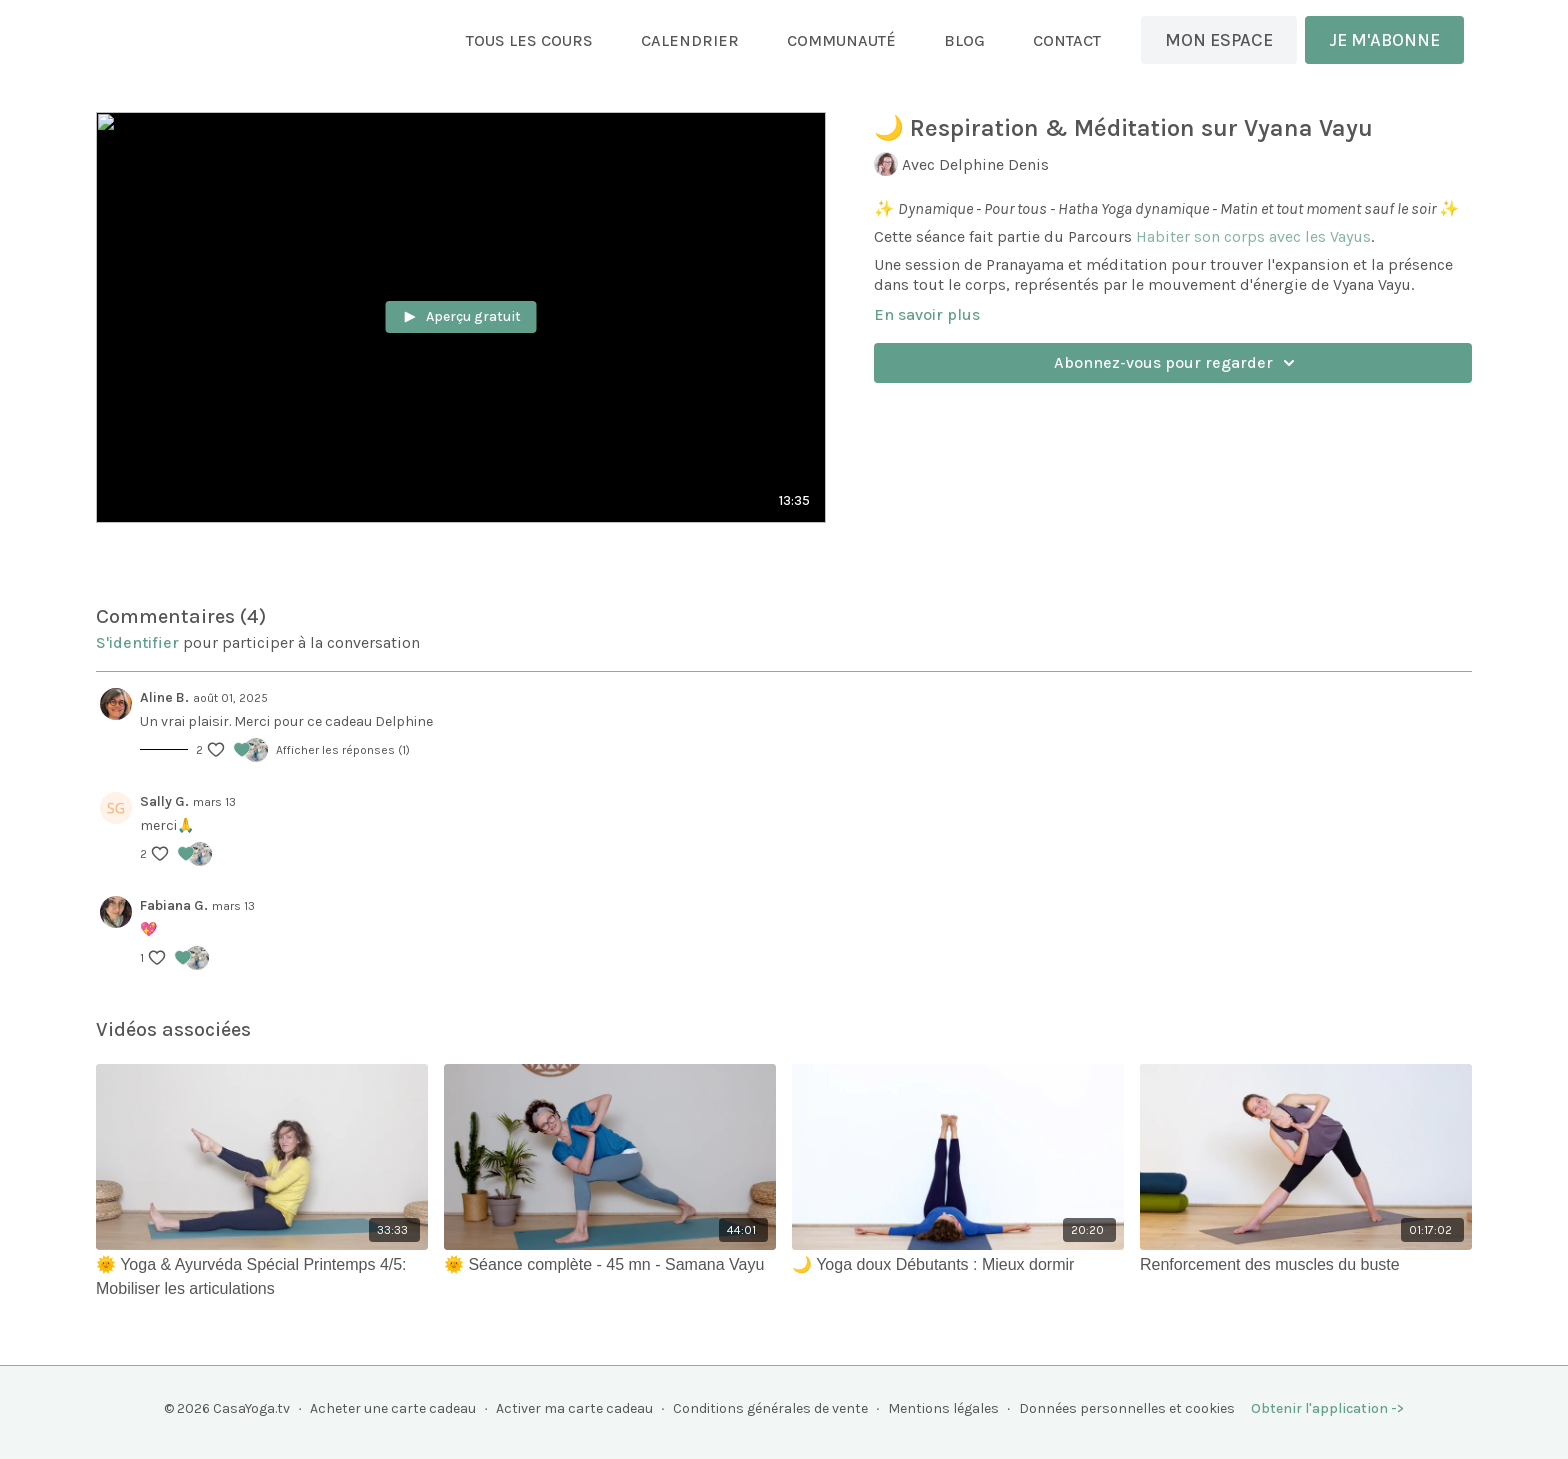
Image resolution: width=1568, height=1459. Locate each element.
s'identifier (137, 642)
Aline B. (164, 697)
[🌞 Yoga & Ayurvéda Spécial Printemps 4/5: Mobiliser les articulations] (262, 1277)
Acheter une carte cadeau (393, 1408)
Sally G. (164, 801)
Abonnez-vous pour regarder (1177, 363)
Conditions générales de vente (770, 1408)
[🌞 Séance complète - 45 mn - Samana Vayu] (610, 1265)
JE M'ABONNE (1384, 40)
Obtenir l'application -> (1327, 1408)
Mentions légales (943, 1408)
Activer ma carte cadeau (574, 1408)
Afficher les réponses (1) (343, 750)
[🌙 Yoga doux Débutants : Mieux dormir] (958, 1265)
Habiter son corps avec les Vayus (1253, 236)
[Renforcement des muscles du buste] (1306, 1265)
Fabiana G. (174, 905)
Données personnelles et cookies (1127, 1408)
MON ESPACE (1219, 40)
